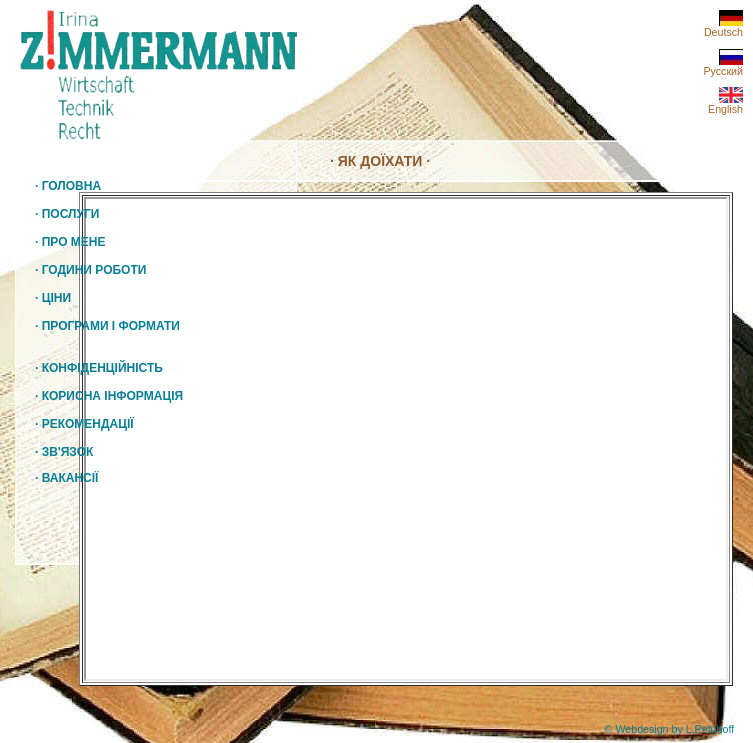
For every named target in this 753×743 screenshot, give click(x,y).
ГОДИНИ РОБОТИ (94, 270)
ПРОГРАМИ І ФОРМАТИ (111, 326)
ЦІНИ (56, 298)
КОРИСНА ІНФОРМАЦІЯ (109, 396)
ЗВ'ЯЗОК (64, 452)
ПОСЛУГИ (71, 214)
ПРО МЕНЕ (74, 242)
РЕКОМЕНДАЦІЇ (84, 424)
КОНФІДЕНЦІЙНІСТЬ (99, 368)
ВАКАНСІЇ (66, 478)
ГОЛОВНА (68, 186)
